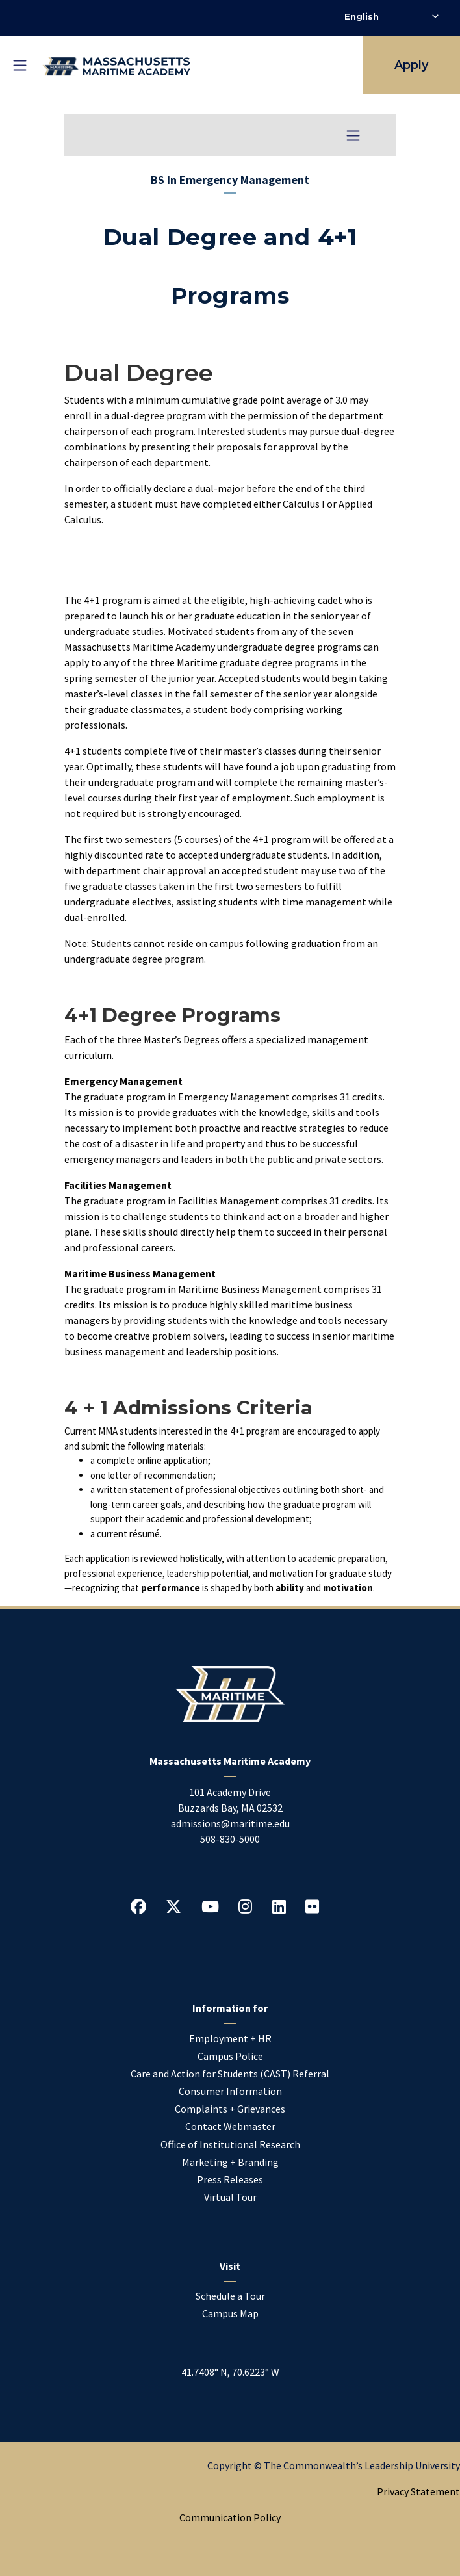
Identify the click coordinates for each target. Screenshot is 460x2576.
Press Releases (230, 2179)
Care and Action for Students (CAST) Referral (230, 2073)
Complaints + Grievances (230, 2108)
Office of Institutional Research (230, 2144)
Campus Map (230, 2313)
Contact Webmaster (230, 2126)
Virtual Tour (230, 2197)
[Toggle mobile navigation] (19, 65)
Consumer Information (230, 2091)
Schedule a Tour (230, 2295)
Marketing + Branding (230, 2161)
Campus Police (230, 2055)
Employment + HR (230, 2038)
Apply (411, 65)
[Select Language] (391, 16)
